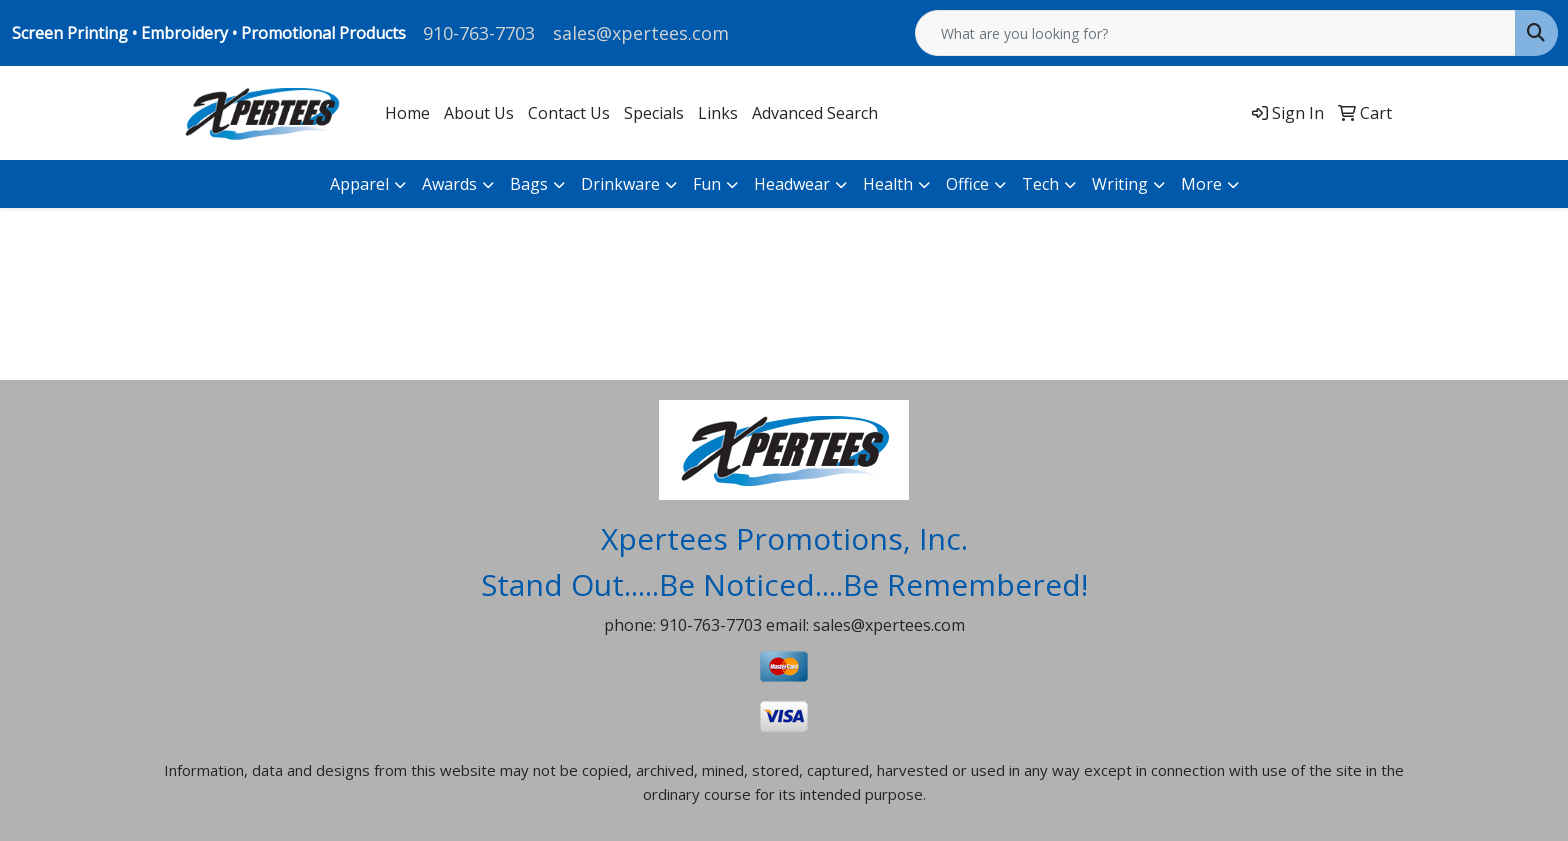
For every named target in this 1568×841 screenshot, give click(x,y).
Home (407, 113)
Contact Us (569, 113)
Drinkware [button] (620, 184)
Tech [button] (1040, 184)
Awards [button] (449, 184)
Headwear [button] (792, 184)
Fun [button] (707, 184)
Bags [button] (529, 184)
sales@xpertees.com (641, 33)
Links (718, 113)
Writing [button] (1120, 184)
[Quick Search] (1215, 33)
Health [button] (888, 184)
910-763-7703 (479, 33)
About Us (479, 113)
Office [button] (967, 184)
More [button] (1201, 184)
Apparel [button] (359, 184)
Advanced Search (815, 113)
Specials (654, 113)
